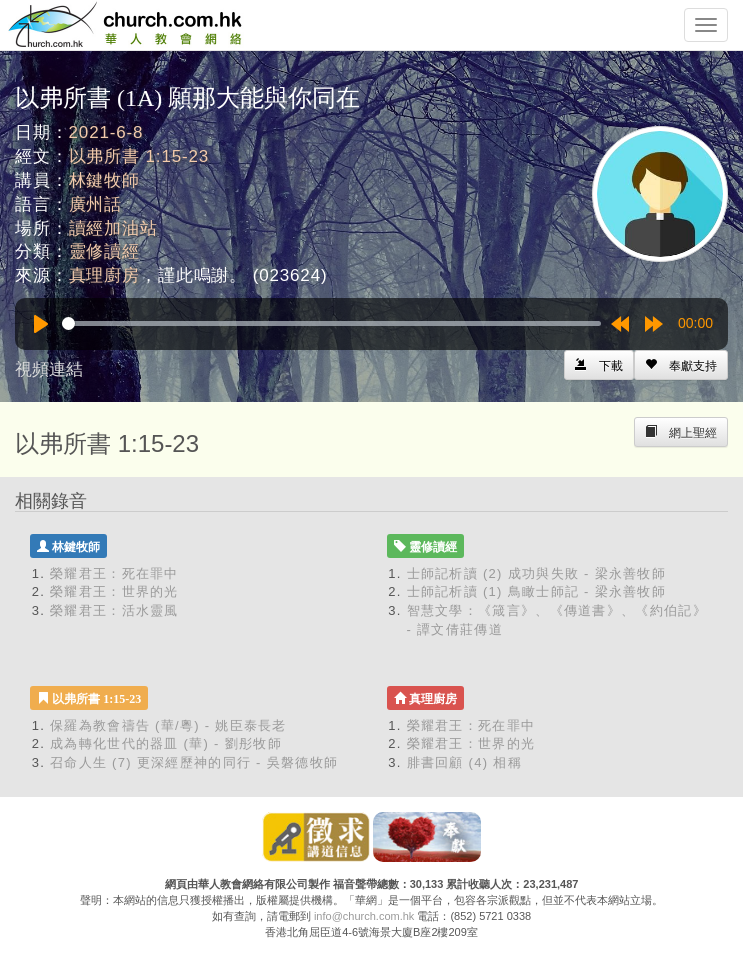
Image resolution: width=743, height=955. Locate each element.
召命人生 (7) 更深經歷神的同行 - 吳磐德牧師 (194, 762)
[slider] (331, 323)
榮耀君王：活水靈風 (114, 610)
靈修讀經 (104, 251)
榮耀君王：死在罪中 (114, 573)
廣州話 (96, 204)
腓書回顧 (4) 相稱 (464, 762)
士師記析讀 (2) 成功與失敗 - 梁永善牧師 (537, 573)
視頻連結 (49, 369)
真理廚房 (104, 275)
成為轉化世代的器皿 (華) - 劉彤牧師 (166, 743)
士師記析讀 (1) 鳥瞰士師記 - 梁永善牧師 (537, 591)
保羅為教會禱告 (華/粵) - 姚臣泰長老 (168, 725)
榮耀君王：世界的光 (114, 591)
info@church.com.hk (364, 916)
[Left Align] (681, 365)
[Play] (41, 324)
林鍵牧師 (104, 180)
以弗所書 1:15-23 (139, 156)
